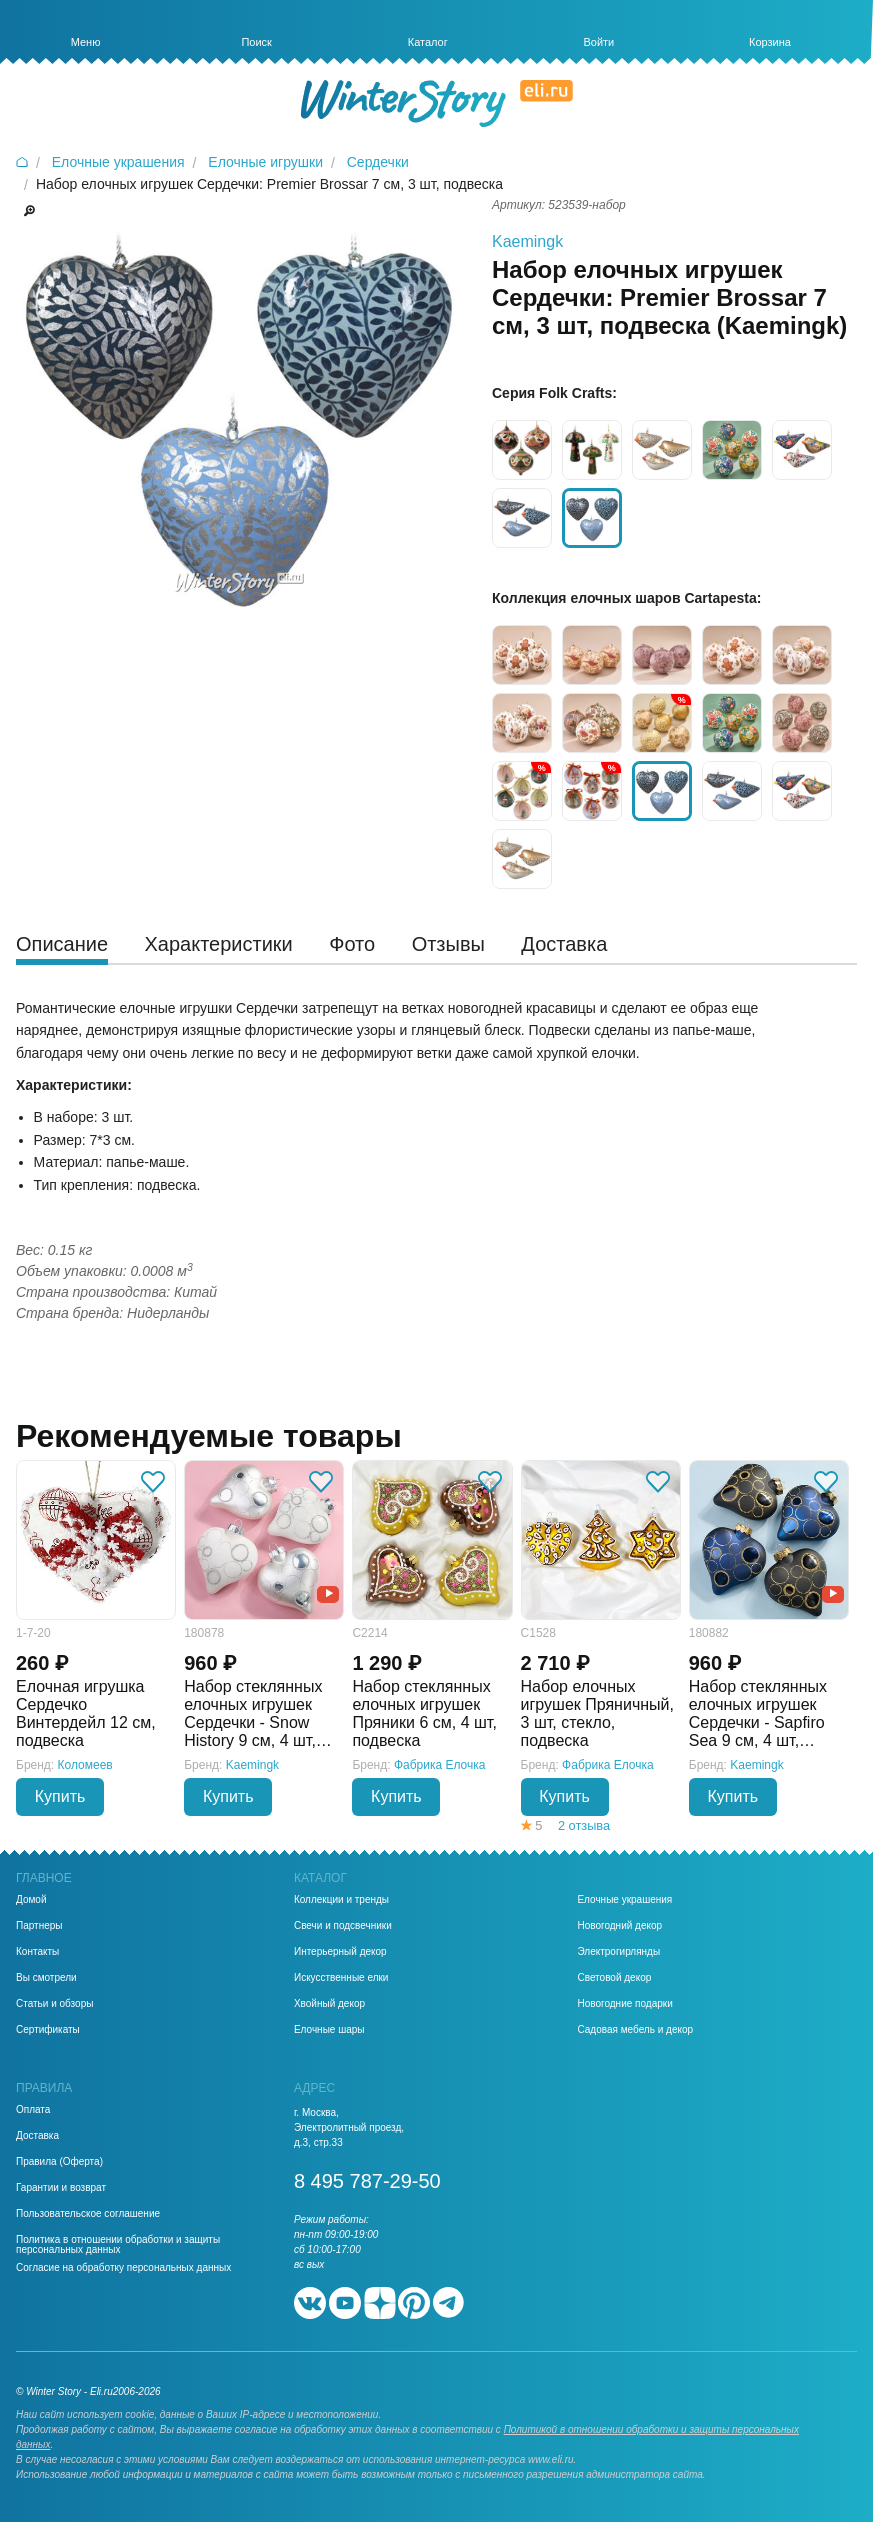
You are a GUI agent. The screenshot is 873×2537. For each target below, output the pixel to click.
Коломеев (85, 1765)
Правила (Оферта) (59, 2162)
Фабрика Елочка (440, 1765)
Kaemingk (527, 241)
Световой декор (614, 1978)
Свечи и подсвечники (343, 1926)
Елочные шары (329, 2030)
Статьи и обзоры (54, 2004)
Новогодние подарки (624, 2004)
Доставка (37, 2136)
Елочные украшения (624, 1900)
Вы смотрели (46, 1978)
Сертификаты (48, 2030)
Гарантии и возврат (61, 2188)
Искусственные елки (341, 1978)
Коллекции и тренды (341, 1900)
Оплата (33, 2110)
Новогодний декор (619, 1926)
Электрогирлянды (618, 1952)
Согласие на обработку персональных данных (123, 2268)
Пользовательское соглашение (88, 2214)
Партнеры (39, 1926)
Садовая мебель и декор (635, 2030)
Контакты (37, 1952)
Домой (31, 1900)
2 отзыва (584, 1825)
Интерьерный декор (340, 1952)
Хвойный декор (329, 2004)
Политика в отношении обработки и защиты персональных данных (118, 2245)
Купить (60, 1796)
